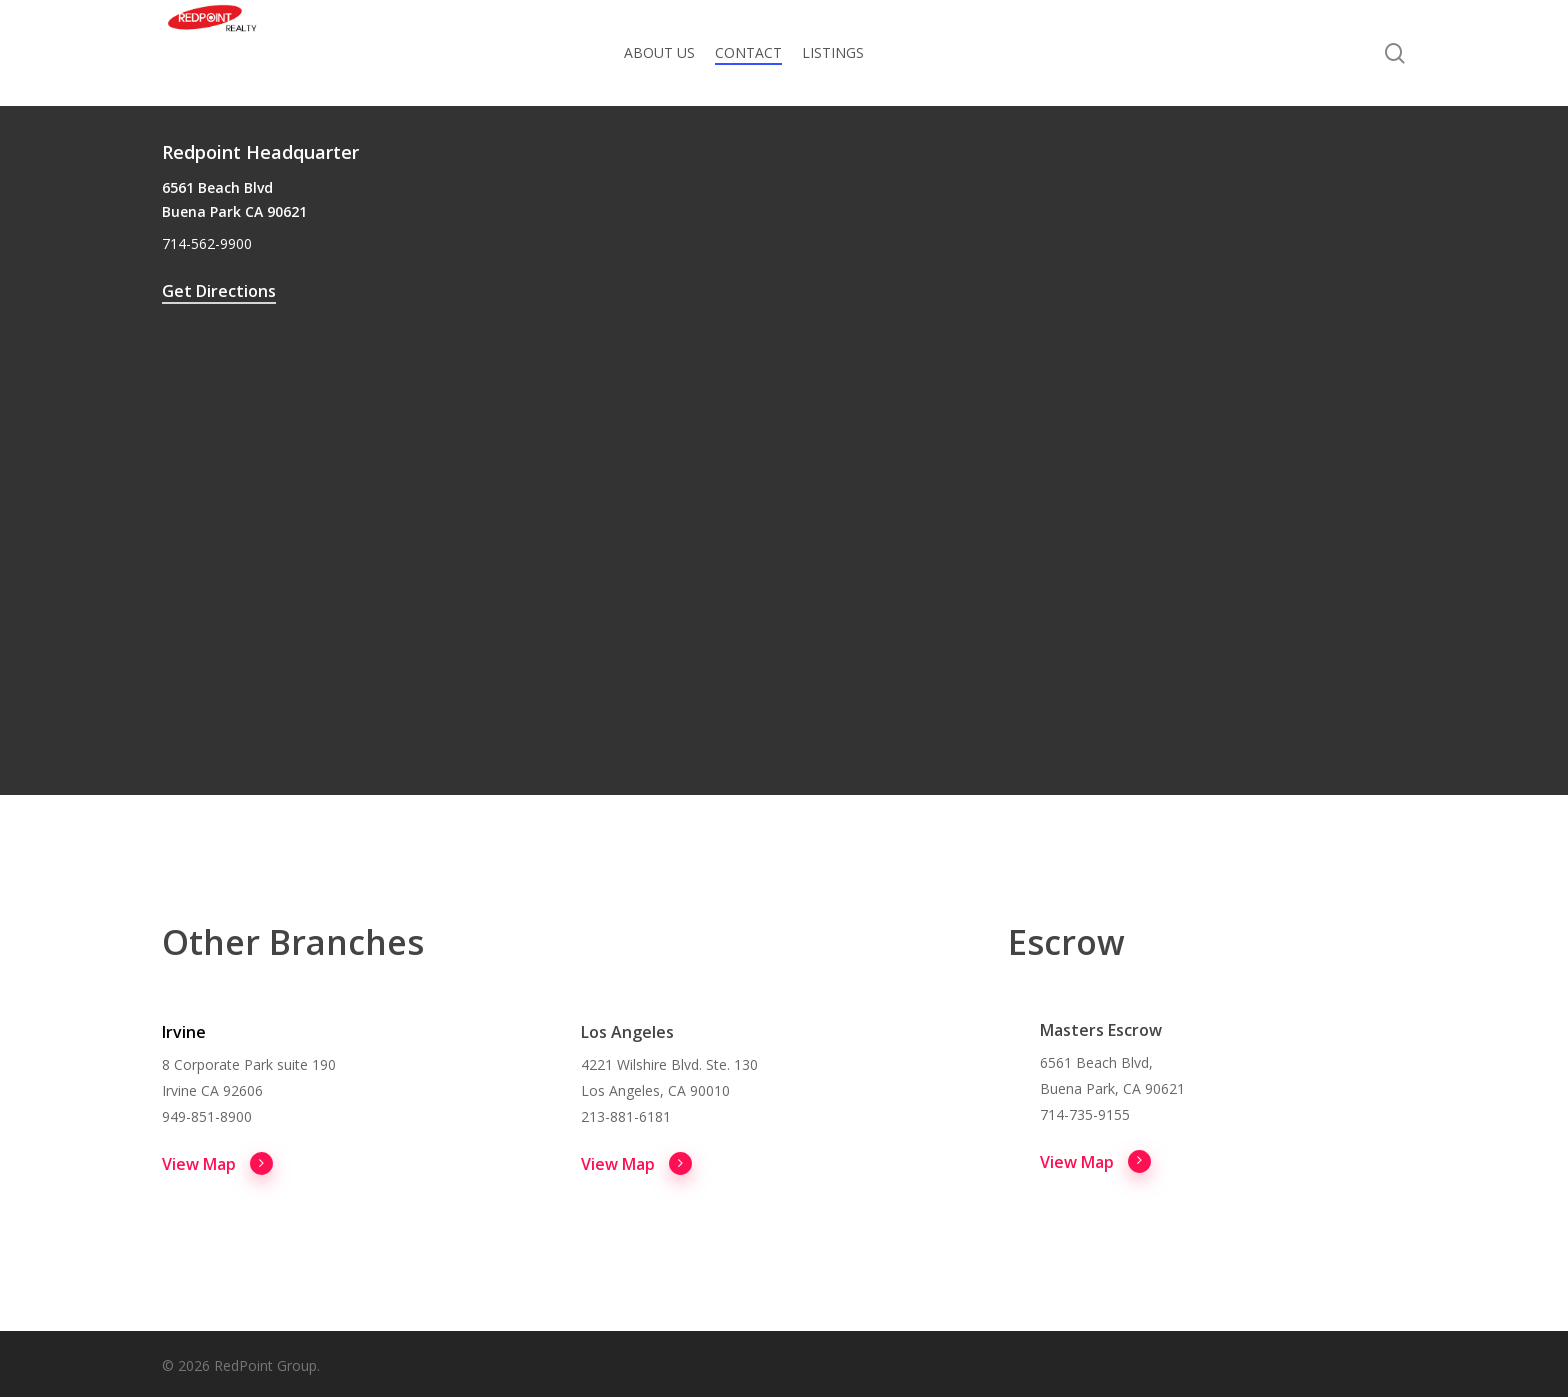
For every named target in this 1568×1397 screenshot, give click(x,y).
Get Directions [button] (219, 291)
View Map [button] (218, 1163)
